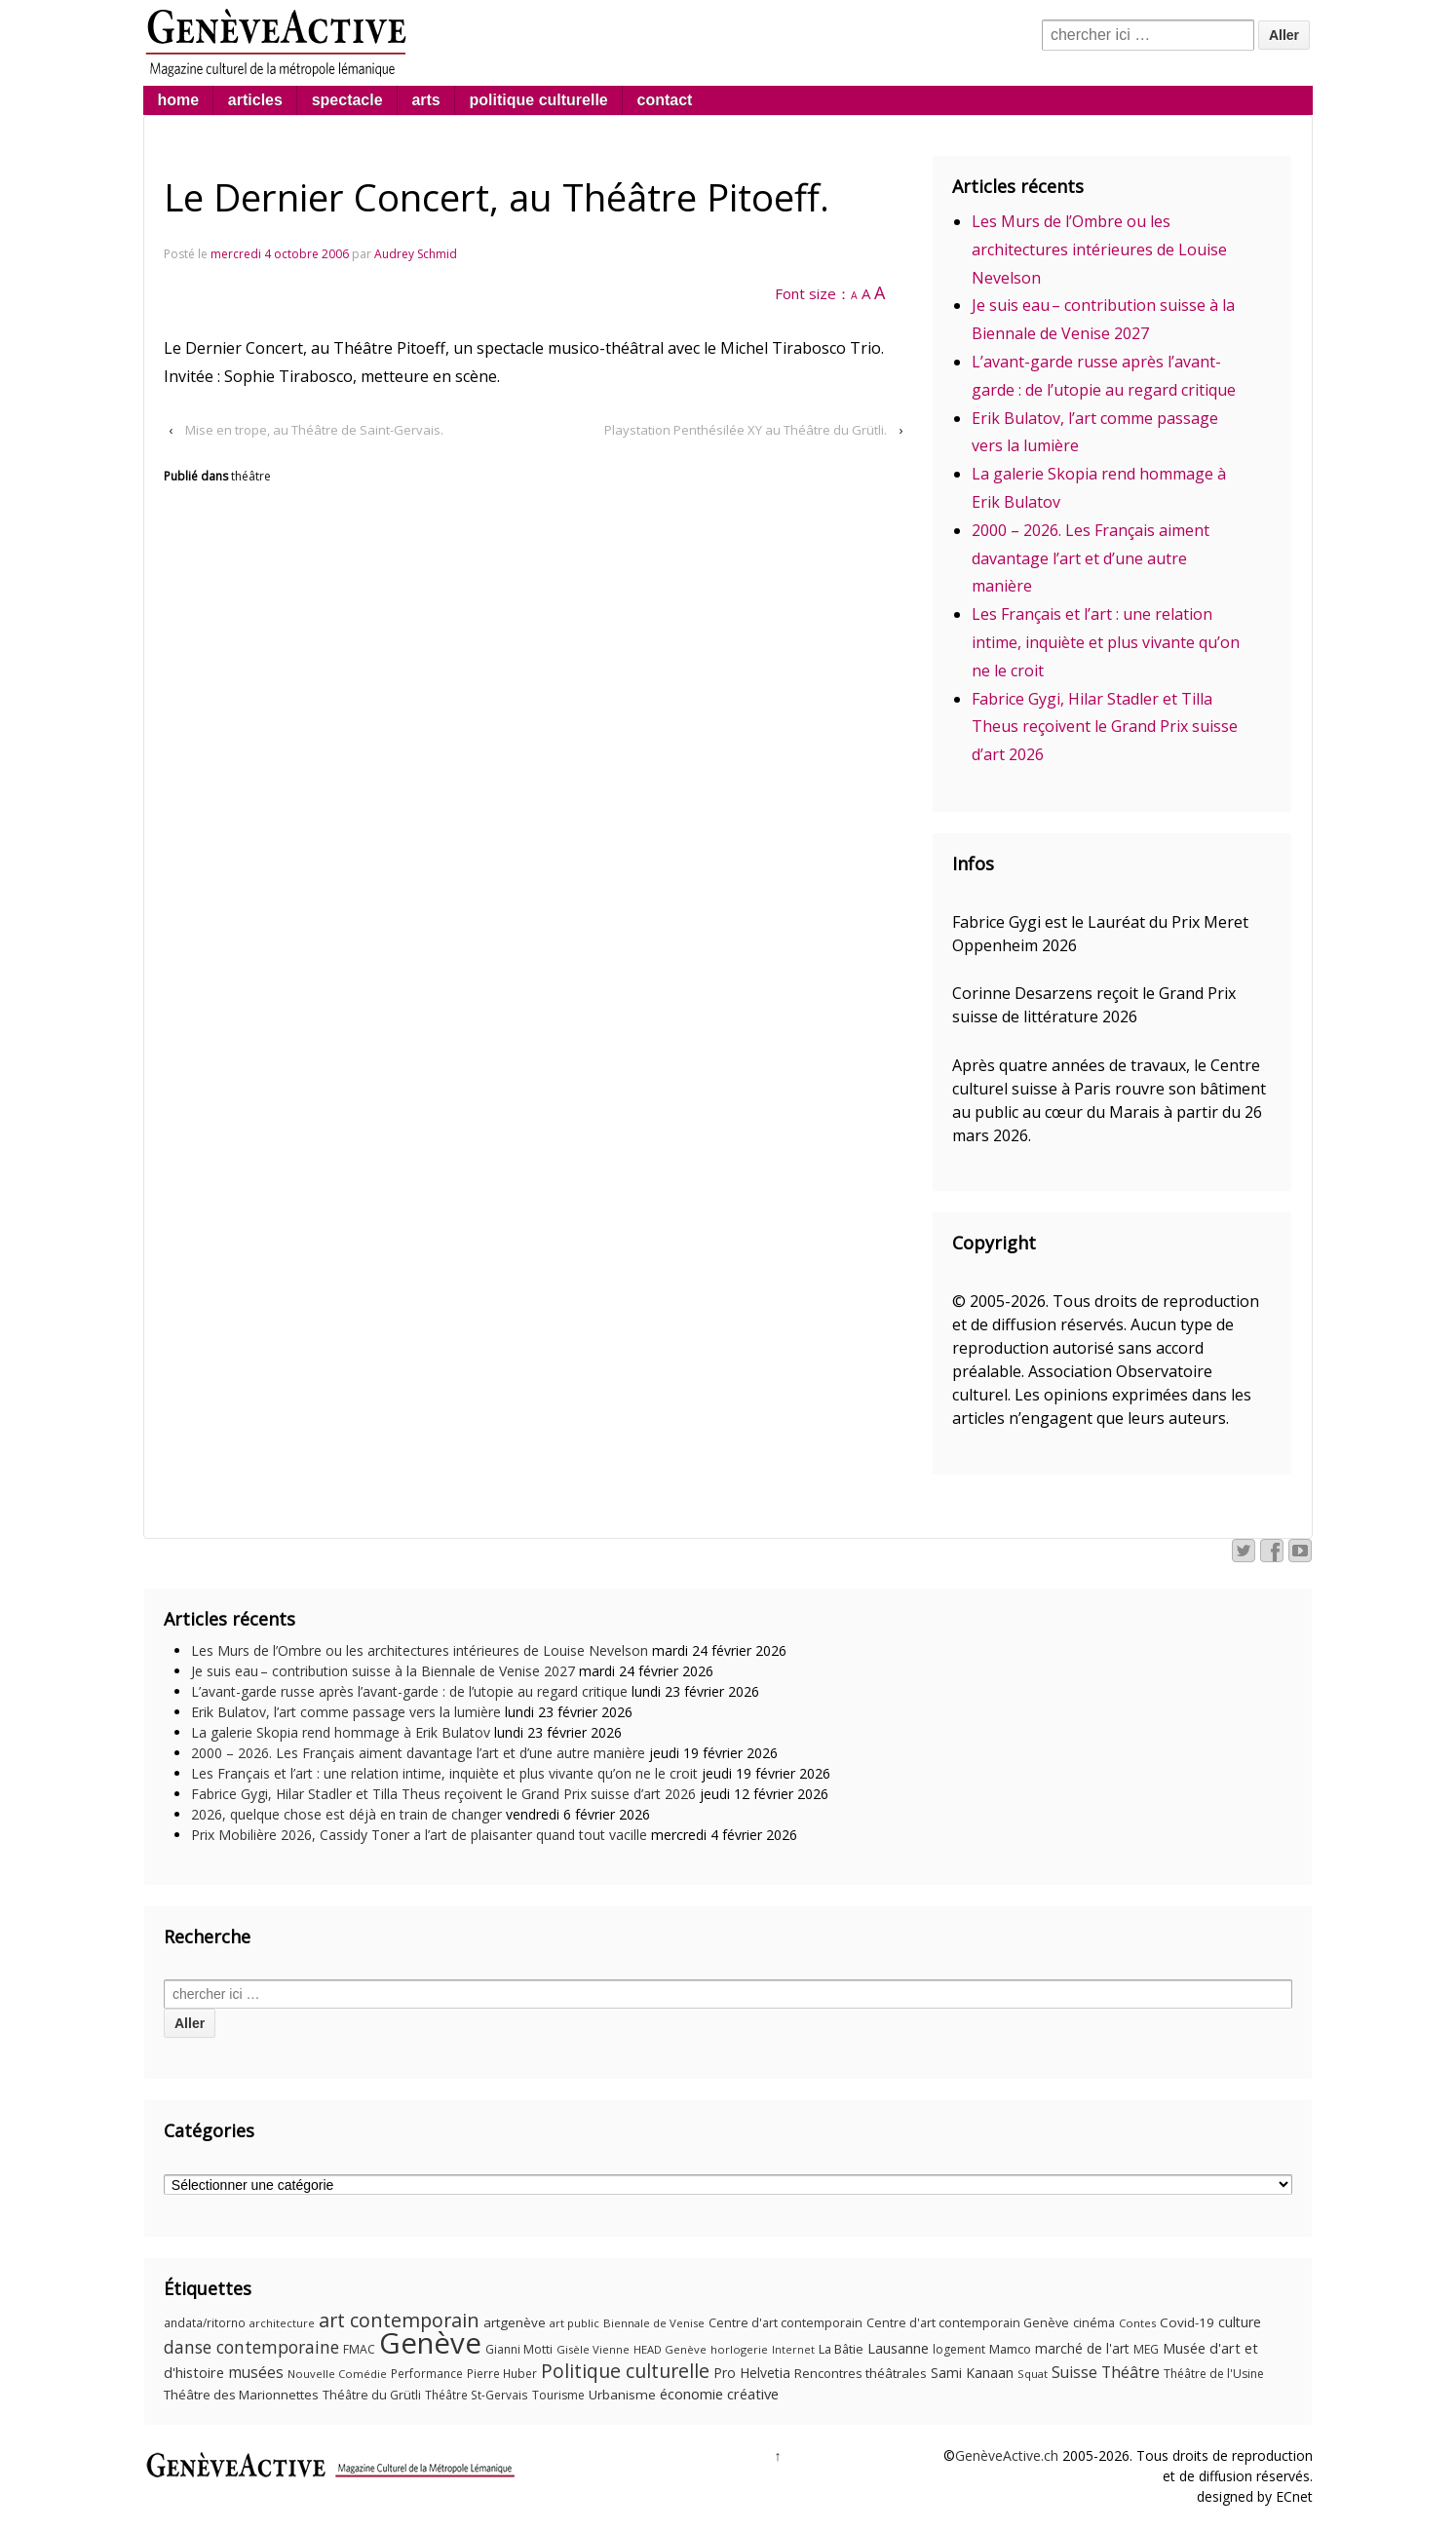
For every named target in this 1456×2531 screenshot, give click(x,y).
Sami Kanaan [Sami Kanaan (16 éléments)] (972, 2372)
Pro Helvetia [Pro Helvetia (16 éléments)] (751, 2372)
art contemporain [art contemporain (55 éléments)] (399, 2320)
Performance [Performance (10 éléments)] (427, 2373)
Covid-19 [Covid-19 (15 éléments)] (1187, 2322)
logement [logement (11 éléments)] (959, 2349)
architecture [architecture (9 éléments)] (282, 2323)
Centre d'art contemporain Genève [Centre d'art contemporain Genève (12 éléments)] (967, 2323)
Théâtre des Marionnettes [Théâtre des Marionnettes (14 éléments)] (241, 2394)
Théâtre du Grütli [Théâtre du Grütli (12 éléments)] (372, 2395)
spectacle (347, 100)
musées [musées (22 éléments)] (256, 2372)
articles (255, 100)
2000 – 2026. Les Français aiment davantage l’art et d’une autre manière (1090, 558)
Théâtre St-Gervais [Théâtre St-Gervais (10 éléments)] (476, 2395)
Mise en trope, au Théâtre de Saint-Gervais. (314, 430)
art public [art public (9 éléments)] (574, 2323)
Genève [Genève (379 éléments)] (430, 2342)
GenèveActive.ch (1006, 2455)
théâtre (251, 476)
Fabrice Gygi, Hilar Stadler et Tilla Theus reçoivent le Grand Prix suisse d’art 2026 (1105, 727)
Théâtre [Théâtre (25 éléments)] (1130, 2372)
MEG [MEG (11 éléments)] (1146, 2349)
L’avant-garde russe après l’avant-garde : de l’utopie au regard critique (409, 1691)
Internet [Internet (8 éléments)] (793, 2350)
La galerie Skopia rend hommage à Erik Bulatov (340, 1732)
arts (425, 100)
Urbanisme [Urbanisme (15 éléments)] (622, 2394)
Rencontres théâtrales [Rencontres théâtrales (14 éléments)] (860, 2373)
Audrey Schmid (415, 254)
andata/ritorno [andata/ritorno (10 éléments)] (205, 2323)
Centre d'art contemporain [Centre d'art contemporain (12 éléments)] (785, 2323)
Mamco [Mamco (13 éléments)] (1010, 2349)
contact (665, 100)
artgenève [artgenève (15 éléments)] (514, 2322)
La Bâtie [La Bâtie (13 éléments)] (841, 2349)
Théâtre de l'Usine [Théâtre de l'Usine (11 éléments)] (1214, 2373)
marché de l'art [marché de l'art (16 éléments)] (1082, 2348)
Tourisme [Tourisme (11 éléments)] (558, 2395)
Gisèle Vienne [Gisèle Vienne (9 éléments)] (593, 2349)
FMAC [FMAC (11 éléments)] (359, 2349)
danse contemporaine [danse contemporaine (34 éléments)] (251, 2346)
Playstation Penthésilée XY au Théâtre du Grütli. (745, 430)
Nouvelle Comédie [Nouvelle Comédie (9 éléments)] (337, 2373)
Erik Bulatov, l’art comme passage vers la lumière (346, 1712)
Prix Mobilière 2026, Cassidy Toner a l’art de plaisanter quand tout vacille (419, 1834)
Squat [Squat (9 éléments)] (1032, 2373)
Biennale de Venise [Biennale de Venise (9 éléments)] (654, 2323)
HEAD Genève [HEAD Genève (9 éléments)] (670, 2349)
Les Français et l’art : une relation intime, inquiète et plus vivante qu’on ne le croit (1106, 642)
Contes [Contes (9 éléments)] (1137, 2323)
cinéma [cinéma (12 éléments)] (1094, 2323)
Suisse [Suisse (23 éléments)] (1074, 2372)
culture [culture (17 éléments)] (1239, 2322)
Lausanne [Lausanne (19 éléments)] (898, 2348)
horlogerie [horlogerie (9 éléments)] (739, 2349)
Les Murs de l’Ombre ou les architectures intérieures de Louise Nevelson (1099, 249)
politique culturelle (539, 100)
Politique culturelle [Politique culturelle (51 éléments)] (625, 2371)
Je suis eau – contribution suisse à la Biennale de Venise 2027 (383, 1671)
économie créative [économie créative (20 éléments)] (719, 2393)
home (178, 100)
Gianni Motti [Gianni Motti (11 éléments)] (519, 2349)
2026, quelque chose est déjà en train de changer (346, 1814)
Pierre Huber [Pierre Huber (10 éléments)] (502, 2373)
